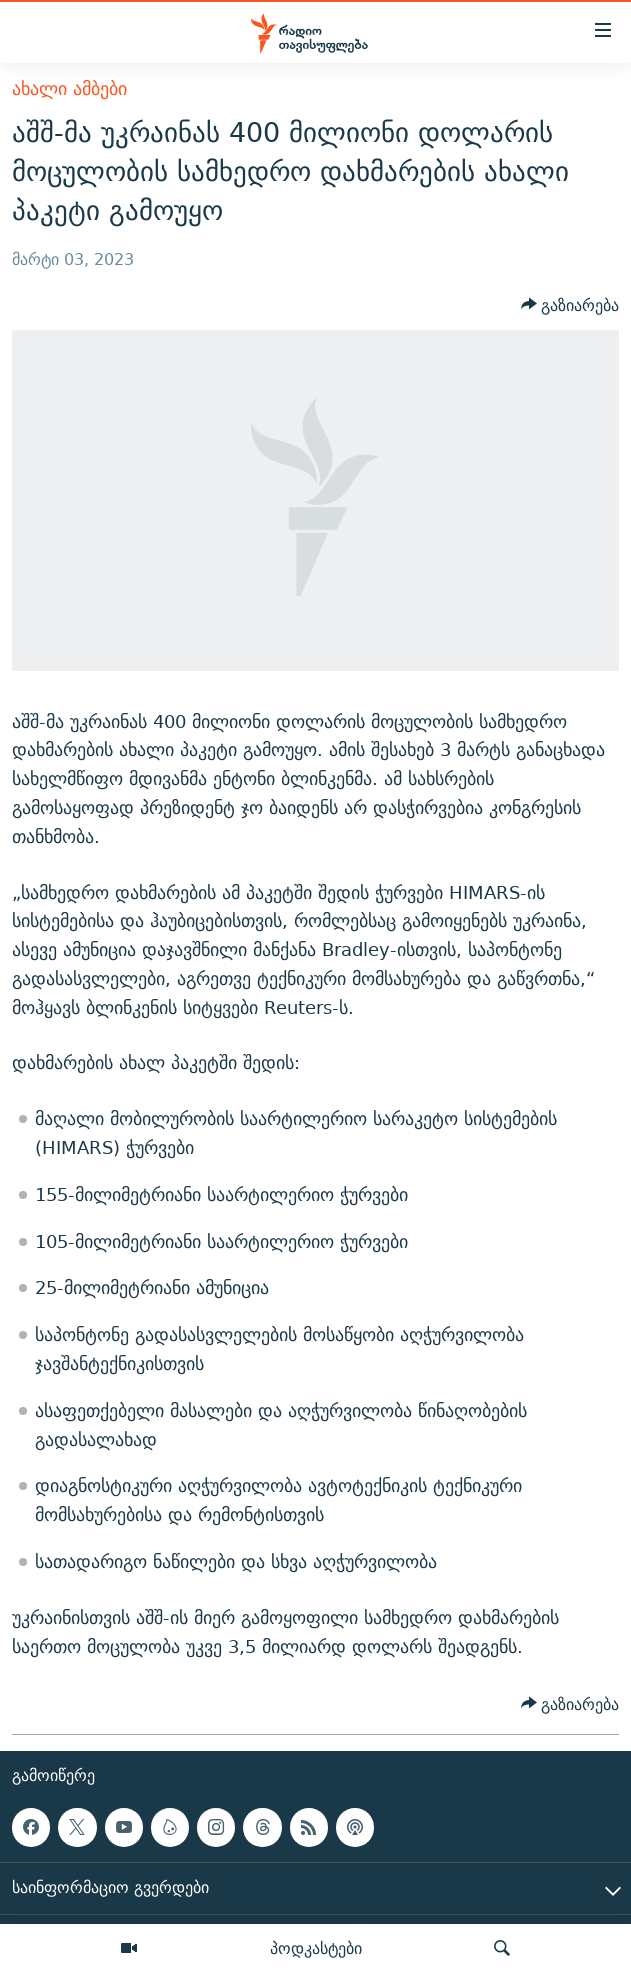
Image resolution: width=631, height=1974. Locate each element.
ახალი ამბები (69, 88)
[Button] (570, 305)
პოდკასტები (316, 1948)
